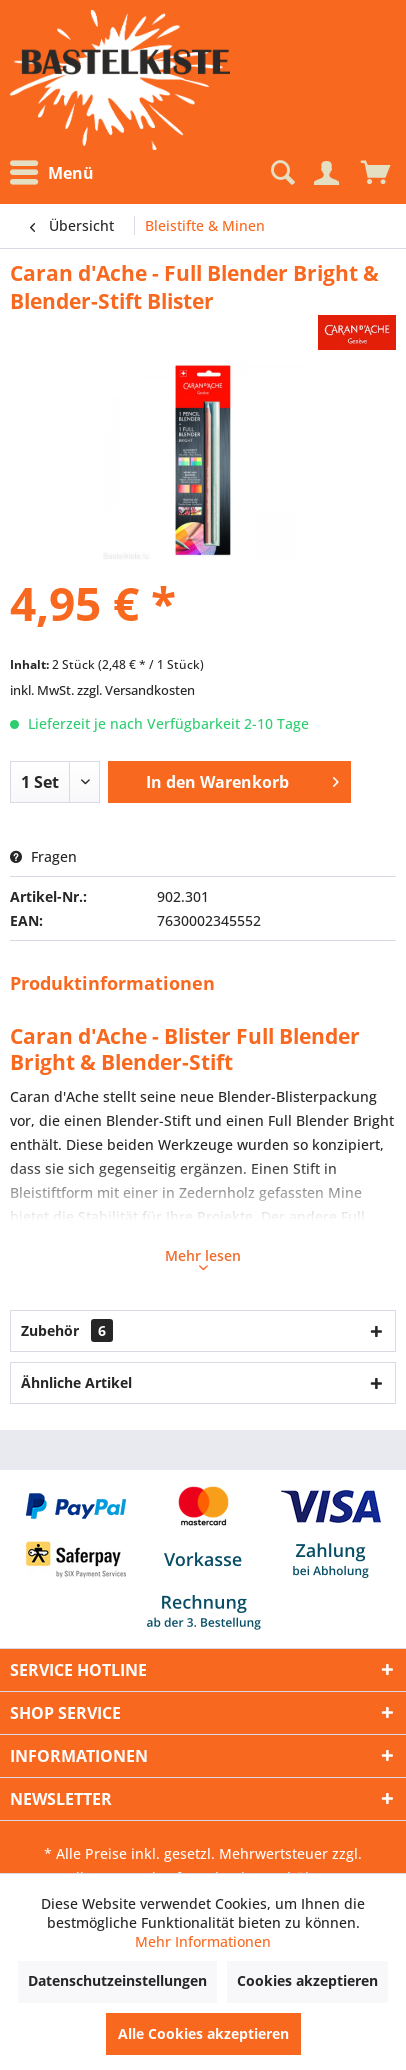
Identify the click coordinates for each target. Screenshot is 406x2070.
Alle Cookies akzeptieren (203, 2033)
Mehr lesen (203, 1258)
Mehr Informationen (203, 1941)
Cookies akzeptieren (307, 1980)
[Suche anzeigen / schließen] (281, 173)
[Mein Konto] (326, 173)
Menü (52, 173)
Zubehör (67, 1330)
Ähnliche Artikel (76, 1382)
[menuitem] (57, 173)
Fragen (43, 856)
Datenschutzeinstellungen (117, 1980)
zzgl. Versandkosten (136, 690)
